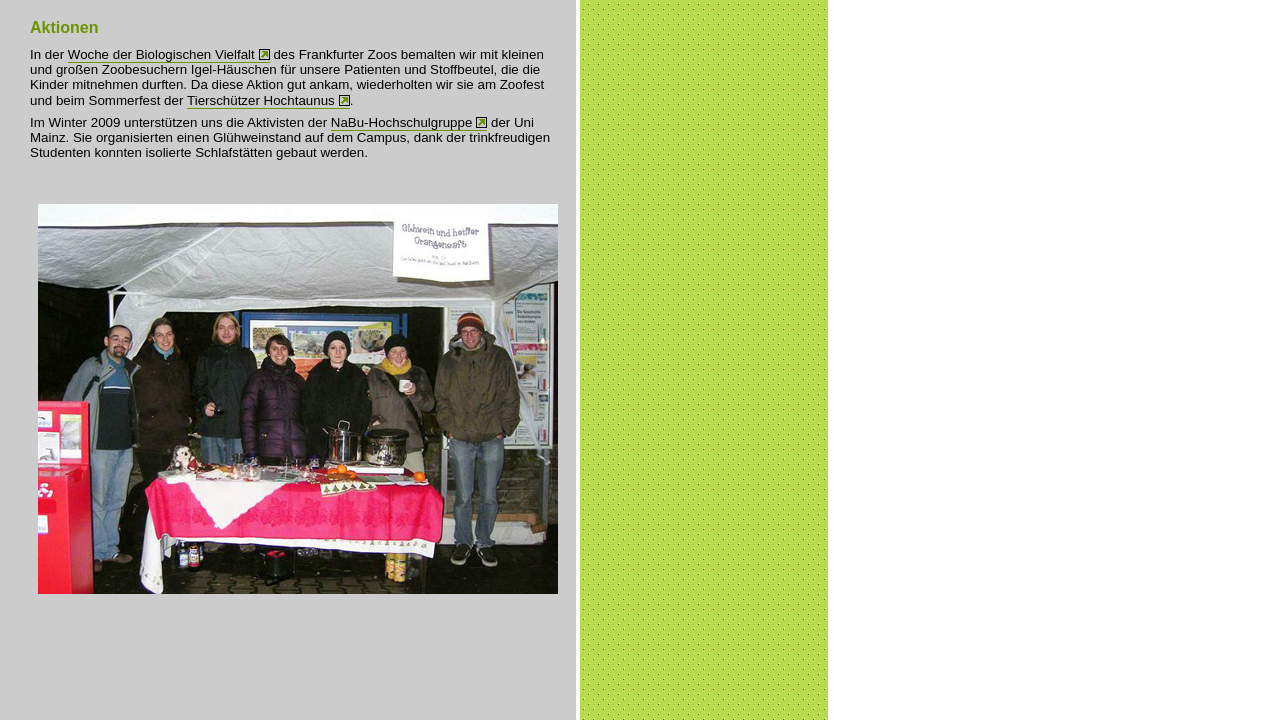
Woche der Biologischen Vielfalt (161, 54)
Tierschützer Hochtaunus (261, 100)
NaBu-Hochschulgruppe (402, 122)
